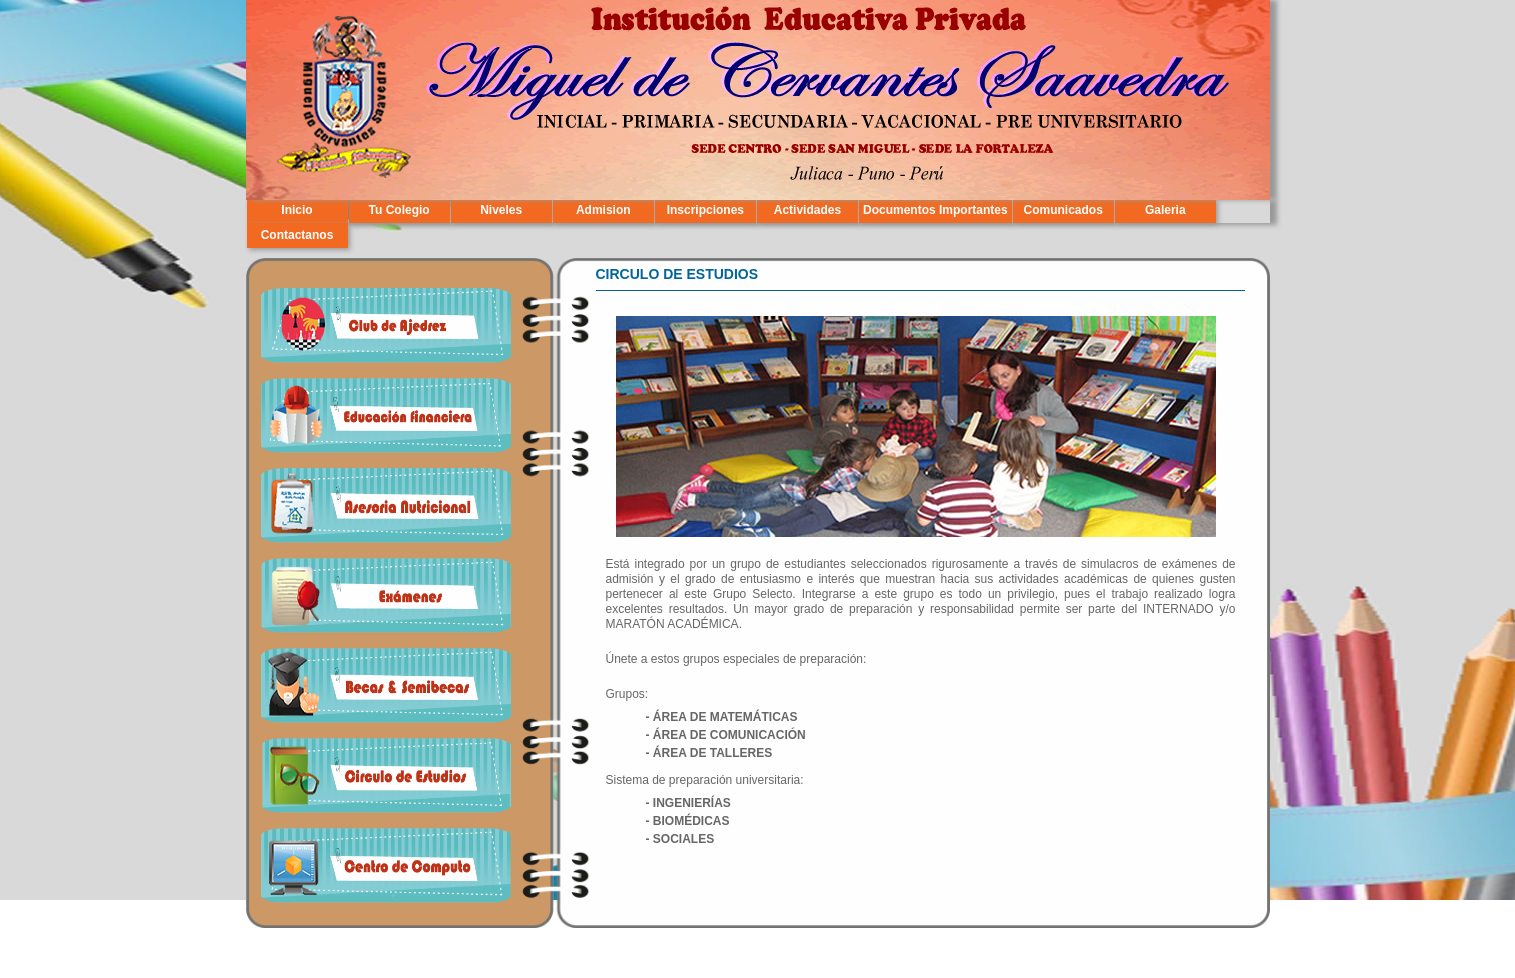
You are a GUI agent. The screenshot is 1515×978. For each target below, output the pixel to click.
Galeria (1165, 210)
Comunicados (1063, 210)
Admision (603, 210)
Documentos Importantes (935, 210)
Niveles (501, 210)
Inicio (296, 210)
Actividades (807, 210)
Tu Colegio (399, 210)
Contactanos (297, 235)
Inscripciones (705, 210)
